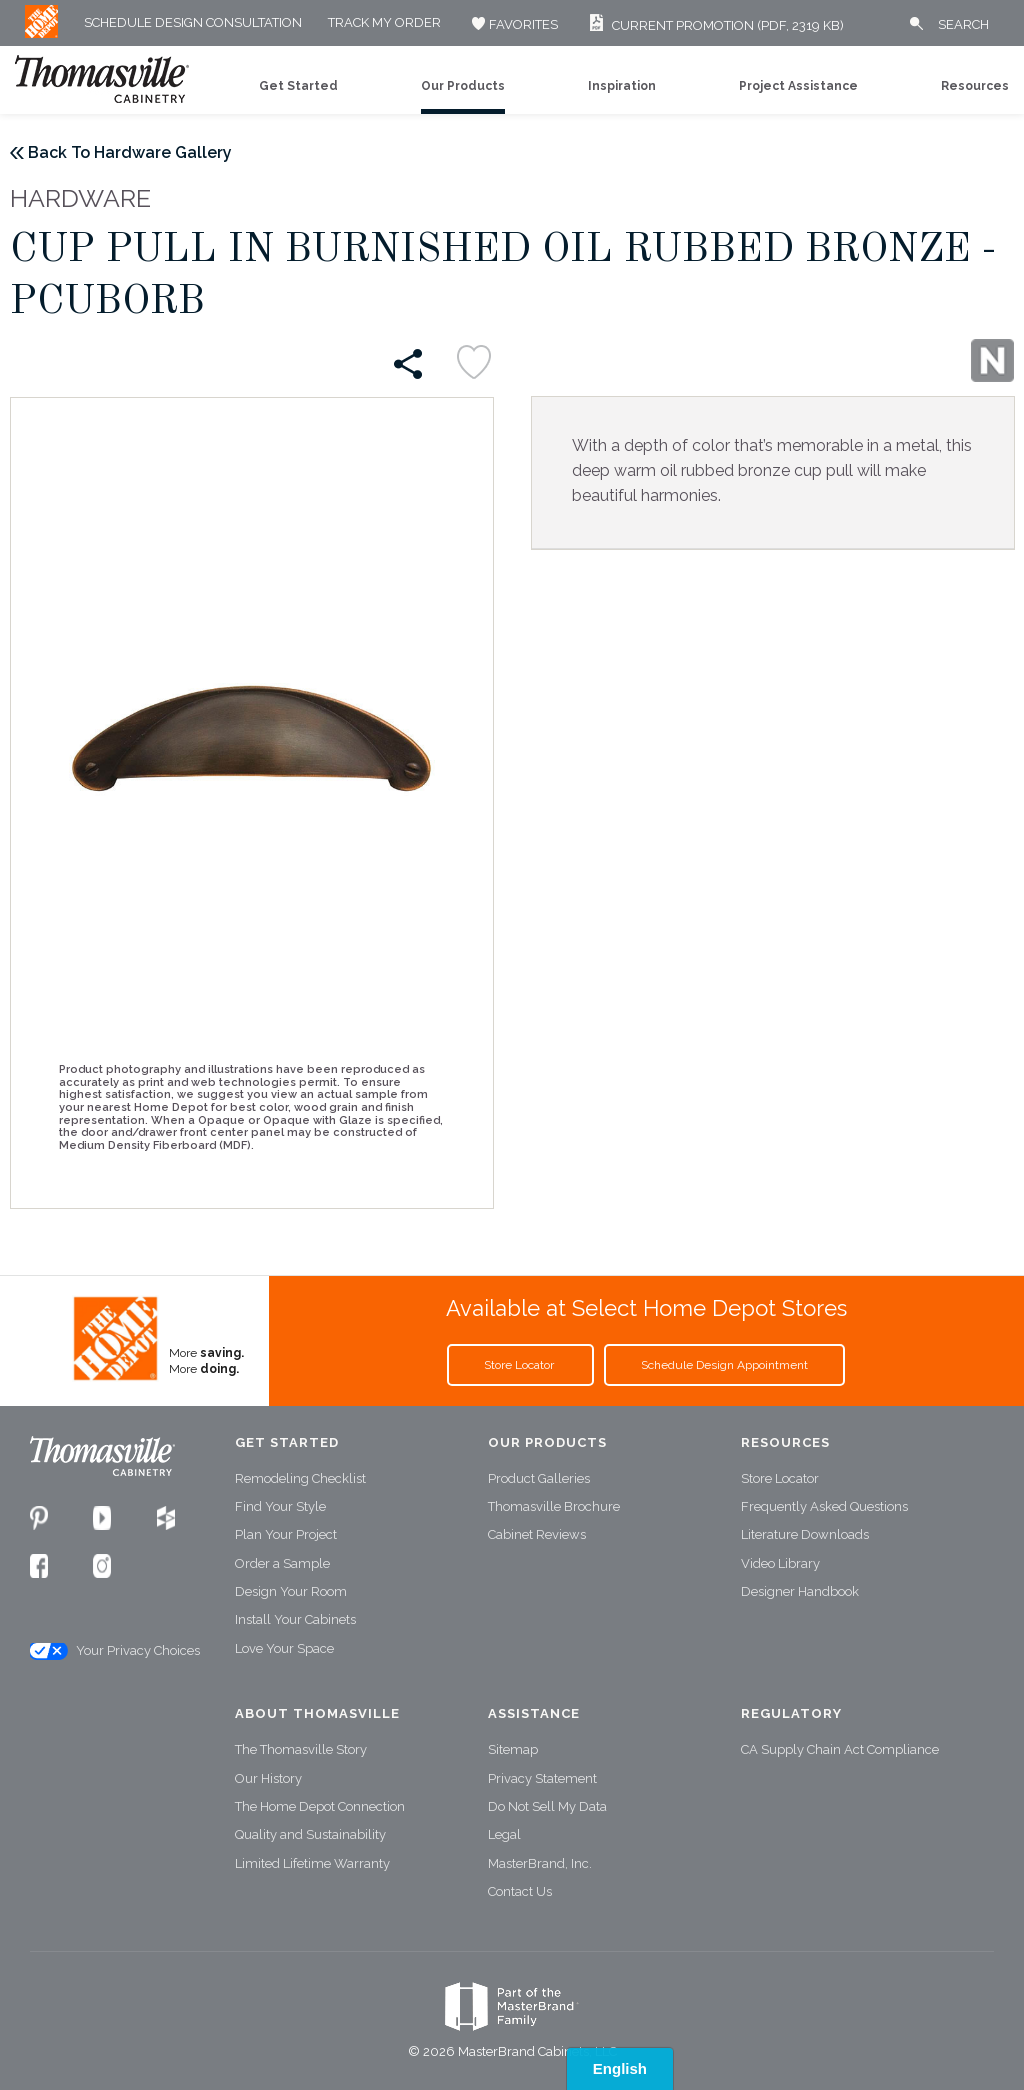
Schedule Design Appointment (724, 1365)
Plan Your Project (286, 1534)
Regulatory (791, 1714)
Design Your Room (291, 1591)
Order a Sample (282, 1563)
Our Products (463, 86)
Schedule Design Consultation (193, 23)
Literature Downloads (805, 1534)
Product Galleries (539, 1478)
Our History (268, 1778)
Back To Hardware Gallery (130, 152)
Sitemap (513, 1749)
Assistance (534, 1714)
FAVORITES (512, 24)
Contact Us (520, 1891)
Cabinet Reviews (537, 1534)
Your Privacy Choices (114, 1651)
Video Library (780, 1563)
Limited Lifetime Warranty (312, 1863)
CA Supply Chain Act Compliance (840, 1749)
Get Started (298, 86)
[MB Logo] (41, 33)
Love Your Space (284, 1648)
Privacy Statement (542, 1778)
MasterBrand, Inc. (540, 1863)
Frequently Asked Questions (824, 1506)
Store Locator (520, 1365)
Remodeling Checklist (300, 1478)
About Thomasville (317, 1714)
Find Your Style (280, 1506)
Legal (504, 1834)
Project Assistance (798, 86)
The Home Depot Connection (320, 1806)
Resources (975, 86)
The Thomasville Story (301, 1749)
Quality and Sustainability (310, 1834)
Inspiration (622, 86)
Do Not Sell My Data (547, 1806)
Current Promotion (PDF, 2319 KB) (714, 25)
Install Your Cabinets (295, 1619)
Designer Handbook (800, 1591)
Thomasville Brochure (554, 1506)
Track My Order (384, 23)
